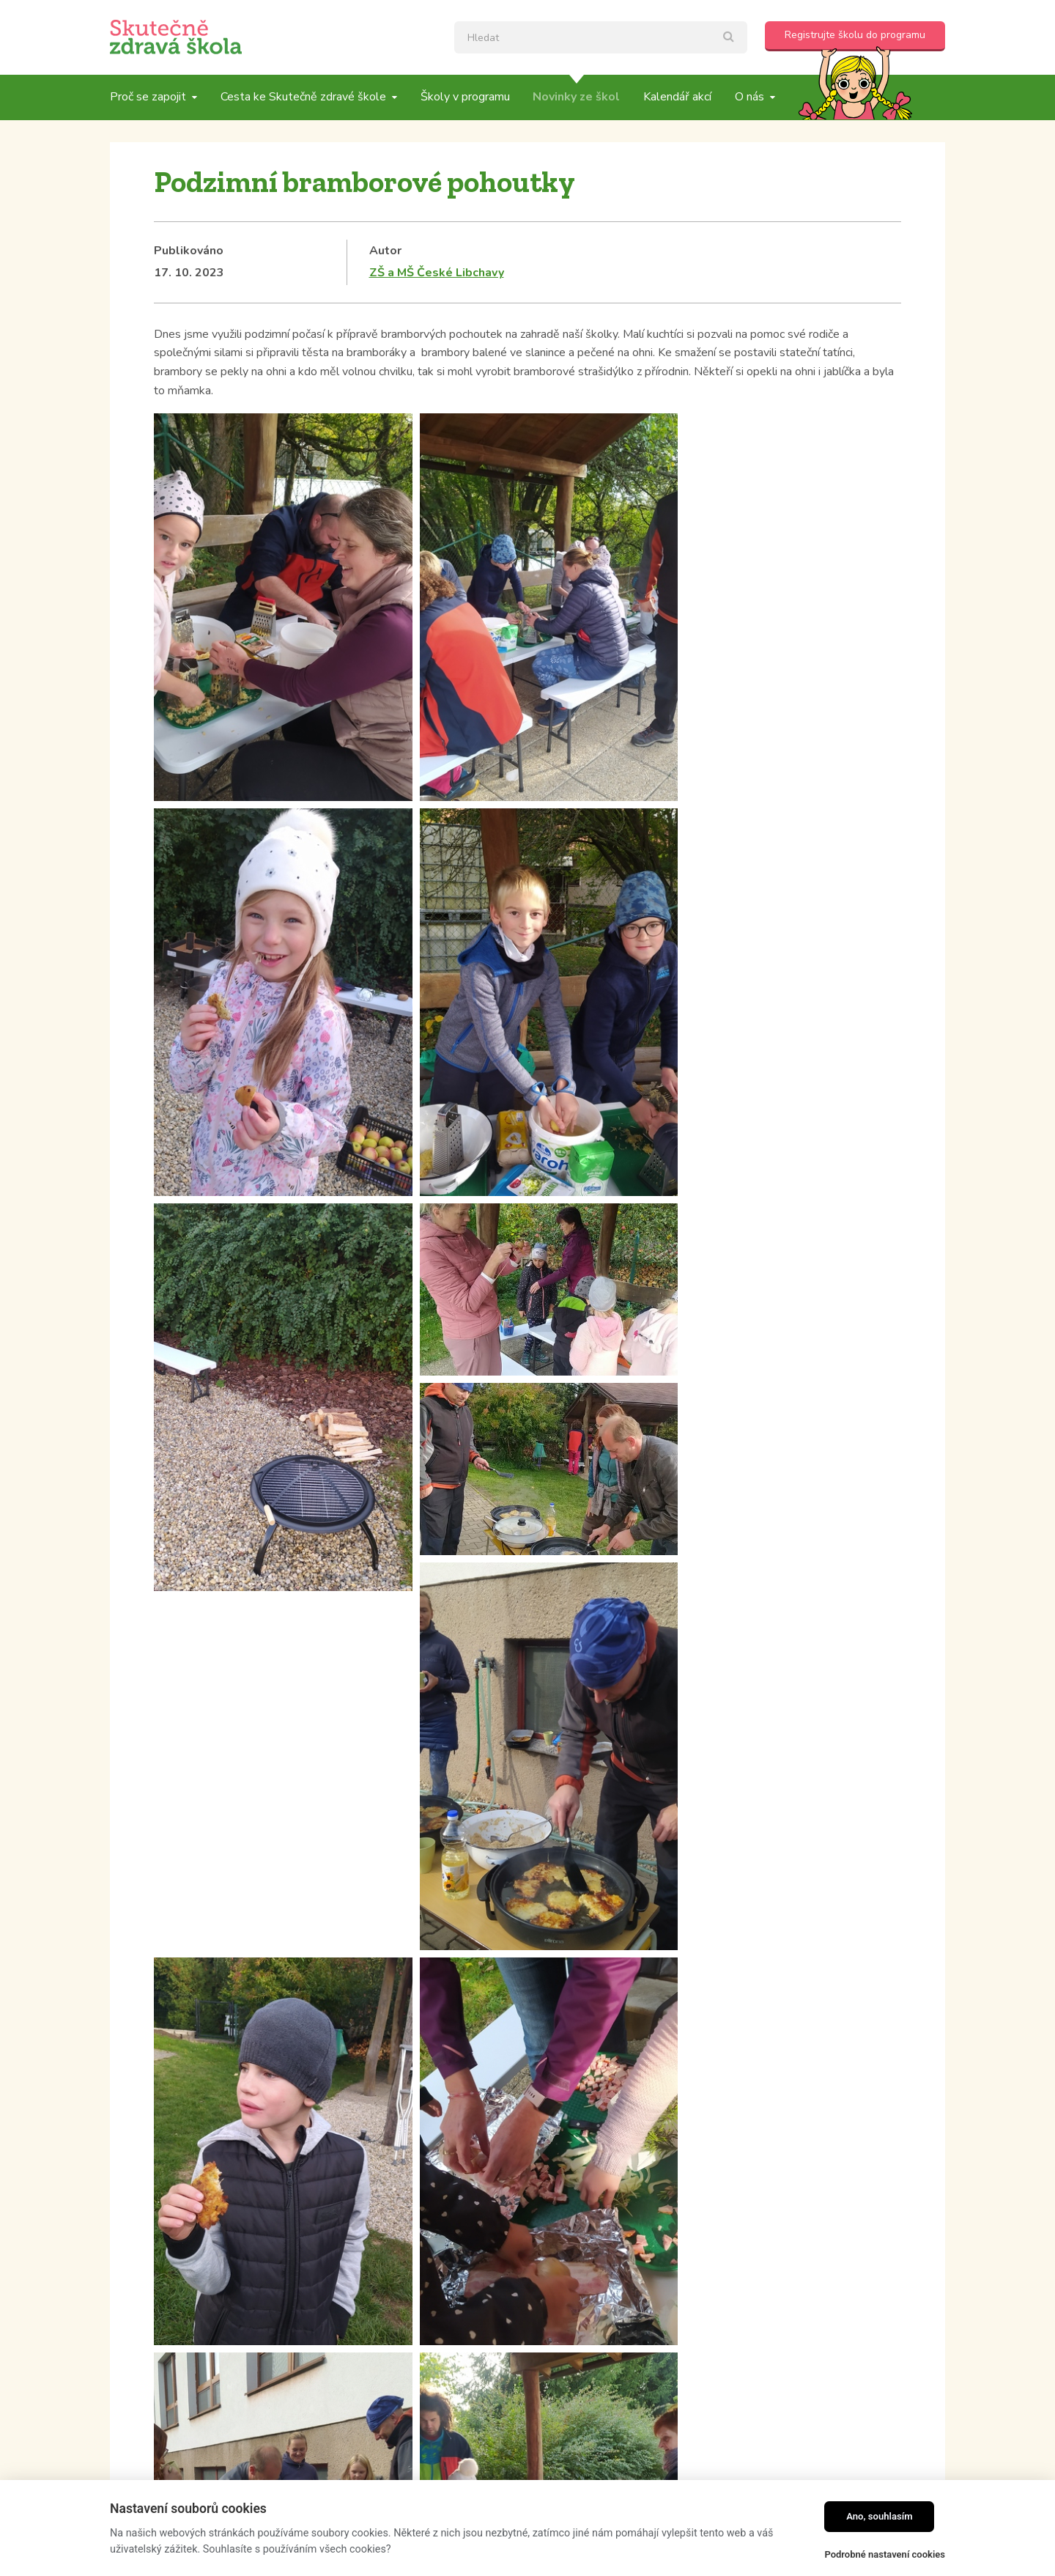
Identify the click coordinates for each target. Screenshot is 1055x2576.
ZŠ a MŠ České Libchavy (436, 273)
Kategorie (182, 2148)
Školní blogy (189, 2170)
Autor (385, 251)
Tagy (446, 2148)
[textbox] (600, 37)
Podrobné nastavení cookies (884, 2554)
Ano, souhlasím (879, 2516)
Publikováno (188, 251)
